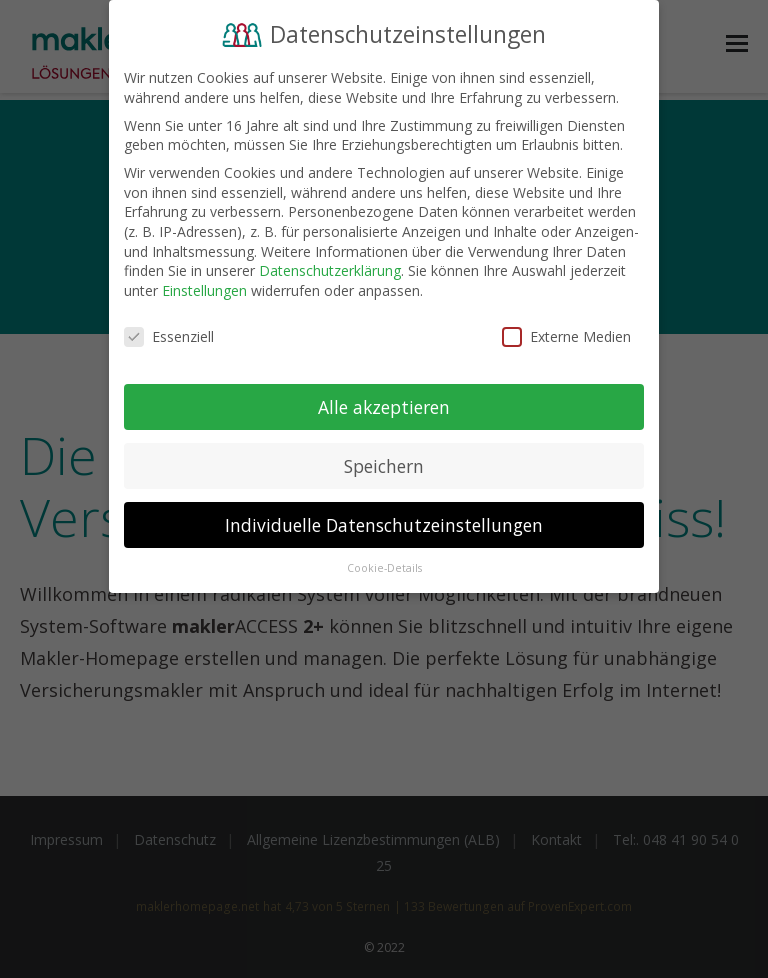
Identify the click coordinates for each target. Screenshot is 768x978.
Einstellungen (204, 285)
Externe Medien (566, 331)
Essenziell (169, 331)
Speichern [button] (384, 461)
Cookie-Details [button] (384, 564)
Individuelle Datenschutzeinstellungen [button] (384, 520)
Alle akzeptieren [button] (384, 402)
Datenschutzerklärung (330, 266)
